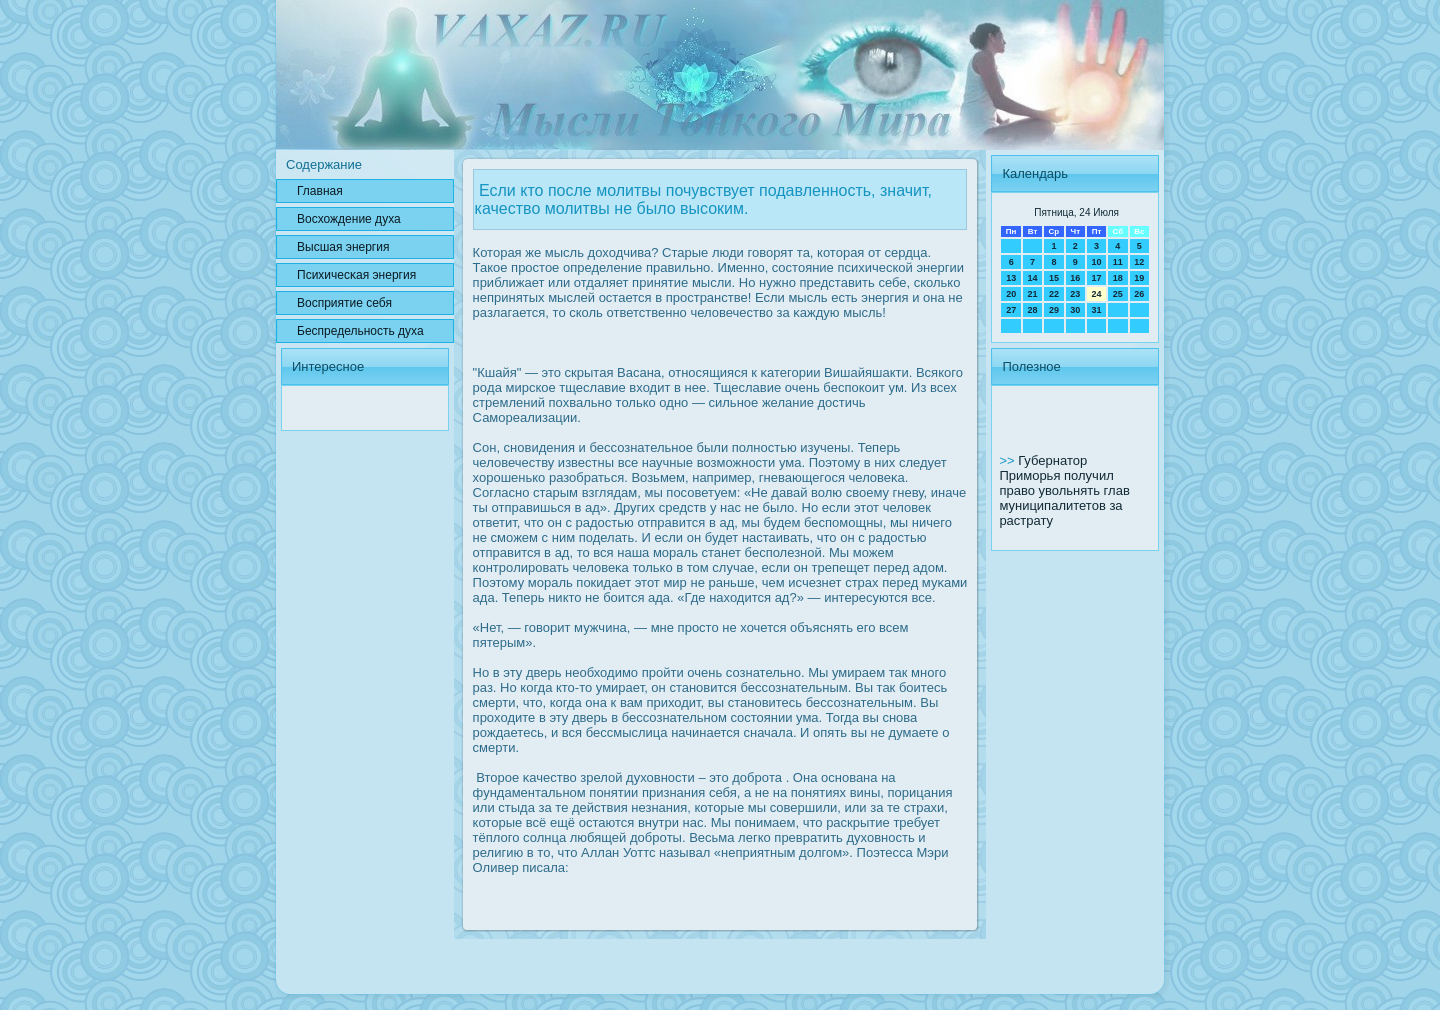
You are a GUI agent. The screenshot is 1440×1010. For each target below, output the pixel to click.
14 (1033, 278)
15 (1054, 278)
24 (1096, 294)
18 (1118, 278)
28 (1033, 310)
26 (1139, 294)
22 (1054, 294)
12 (1139, 262)
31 (1096, 310)
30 (1075, 310)
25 (1118, 294)
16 (1075, 278)
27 (1011, 310)
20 (1011, 294)
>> (1008, 460)
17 (1096, 278)
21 (1033, 294)
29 (1054, 310)
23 (1075, 294)
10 (1096, 262)
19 (1139, 278)
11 (1118, 262)
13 (1011, 278)
